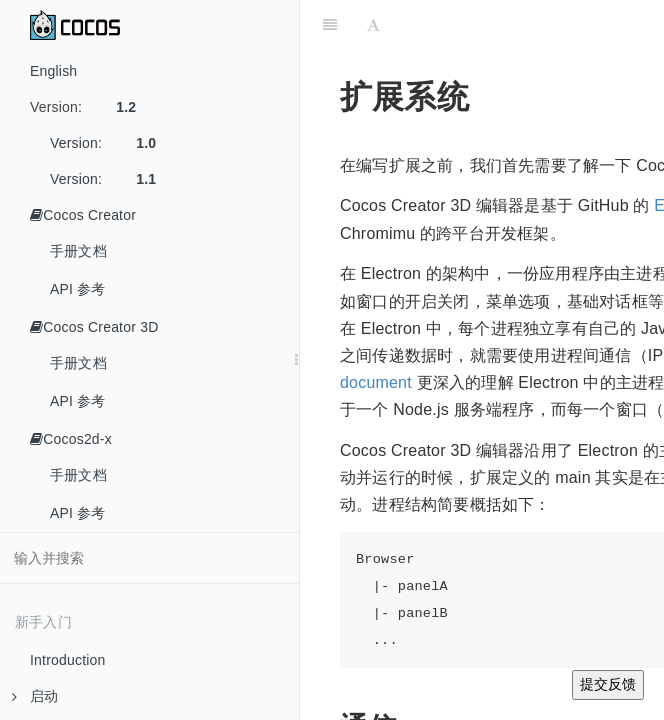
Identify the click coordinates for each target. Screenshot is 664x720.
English (53, 71)
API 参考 (78, 289)
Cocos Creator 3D (94, 327)
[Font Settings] (373, 25)
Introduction (68, 660)
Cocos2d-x (71, 439)
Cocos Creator (83, 215)
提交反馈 (608, 684)
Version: (90, 107)
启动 (35, 696)
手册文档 (78, 251)
